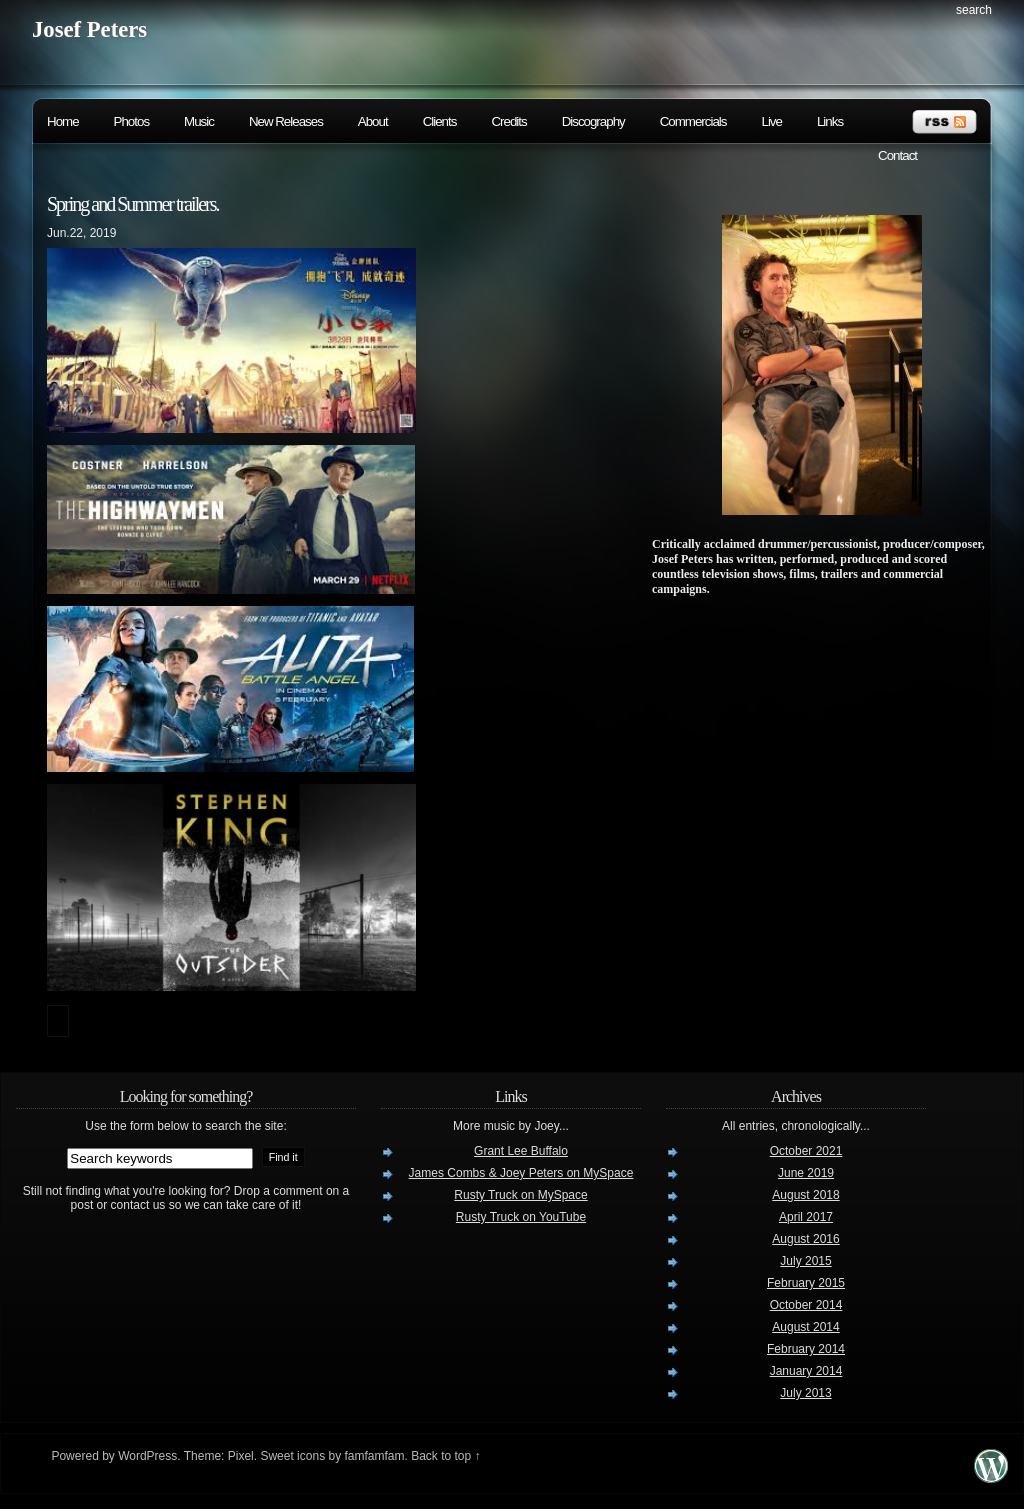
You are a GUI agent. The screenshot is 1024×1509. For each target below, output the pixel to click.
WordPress (147, 1456)
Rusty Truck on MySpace (520, 1195)
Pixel (241, 1456)
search (974, 10)
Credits (508, 121)
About (373, 121)
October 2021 (806, 1151)
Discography (593, 121)
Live (771, 121)
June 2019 (806, 1173)
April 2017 (806, 1217)
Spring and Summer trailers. (133, 204)
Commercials (693, 121)
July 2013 (805, 1393)
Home (63, 121)
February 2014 (806, 1349)
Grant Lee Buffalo (521, 1151)
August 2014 (805, 1327)
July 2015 (805, 1261)
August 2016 (805, 1239)
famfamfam (374, 1456)
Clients (440, 121)
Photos (132, 121)
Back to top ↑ (445, 1456)
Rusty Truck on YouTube (521, 1217)
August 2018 (805, 1195)
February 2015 (806, 1283)
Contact (897, 155)
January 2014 (806, 1371)
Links (830, 121)
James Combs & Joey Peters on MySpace (521, 1173)
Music (199, 121)
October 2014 (806, 1305)
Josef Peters (89, 29)
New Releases (286, 121)
